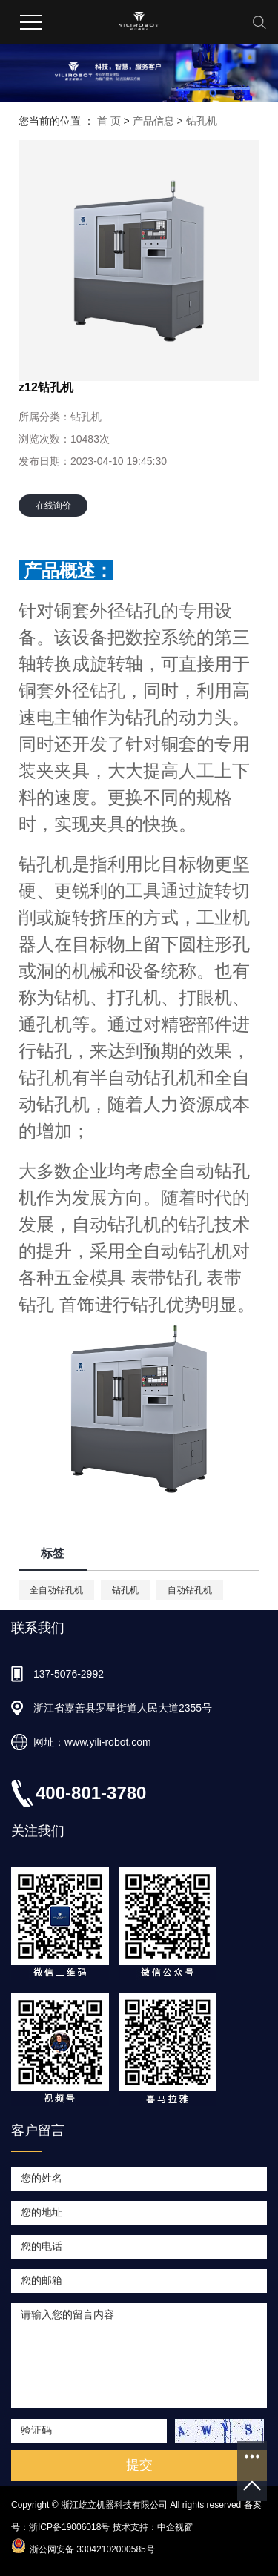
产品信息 (153, 121)
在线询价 (53, 505)
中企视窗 (175, 2527)
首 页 (109, 121)
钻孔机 (201, 121)
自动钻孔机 (190, 1590)
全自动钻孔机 (56, 1590)
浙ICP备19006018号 (69, 2527)
